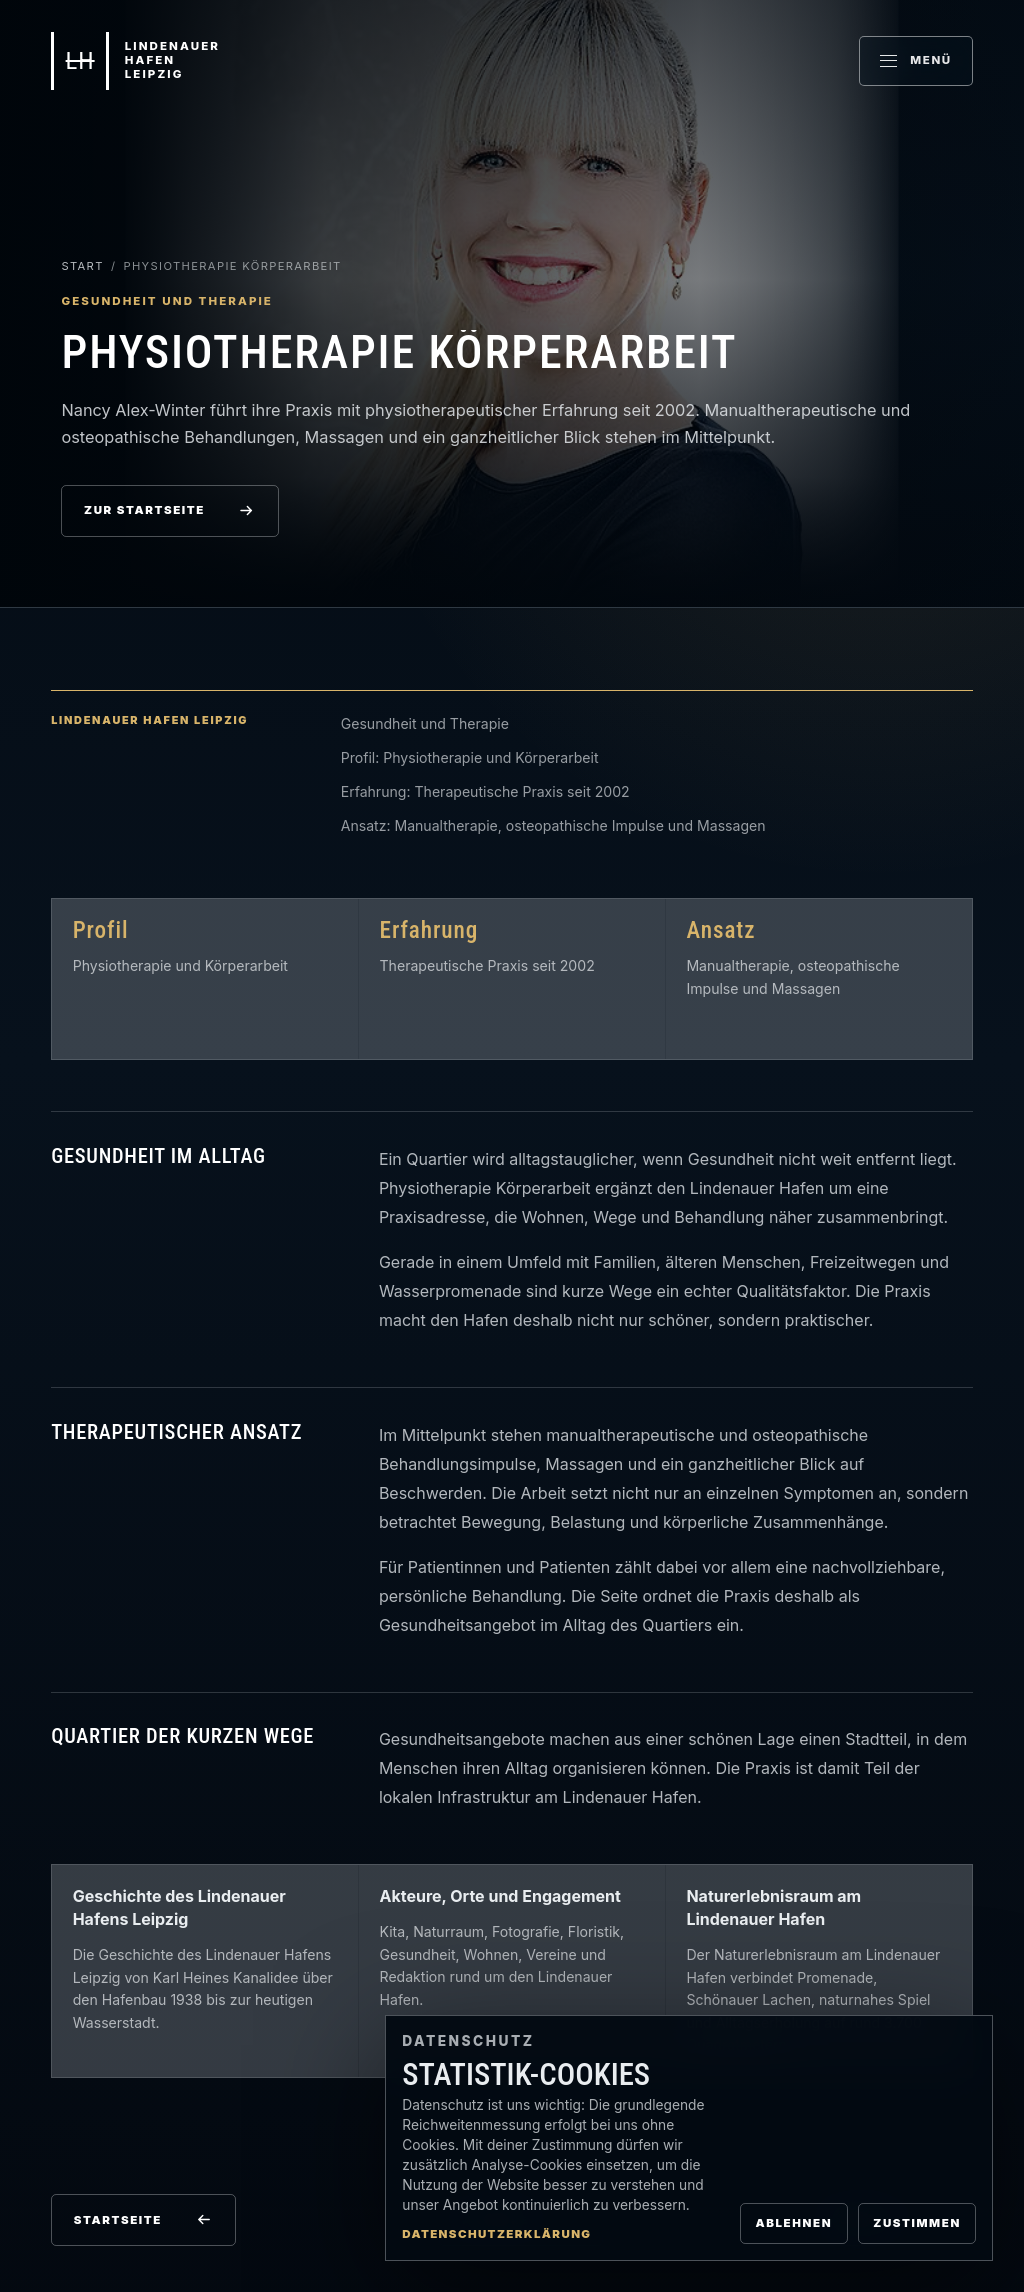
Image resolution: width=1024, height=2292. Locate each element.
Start (82, 266)
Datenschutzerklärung (496, 2234)
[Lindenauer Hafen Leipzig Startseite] (135, 61)
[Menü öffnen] (916, 61)
